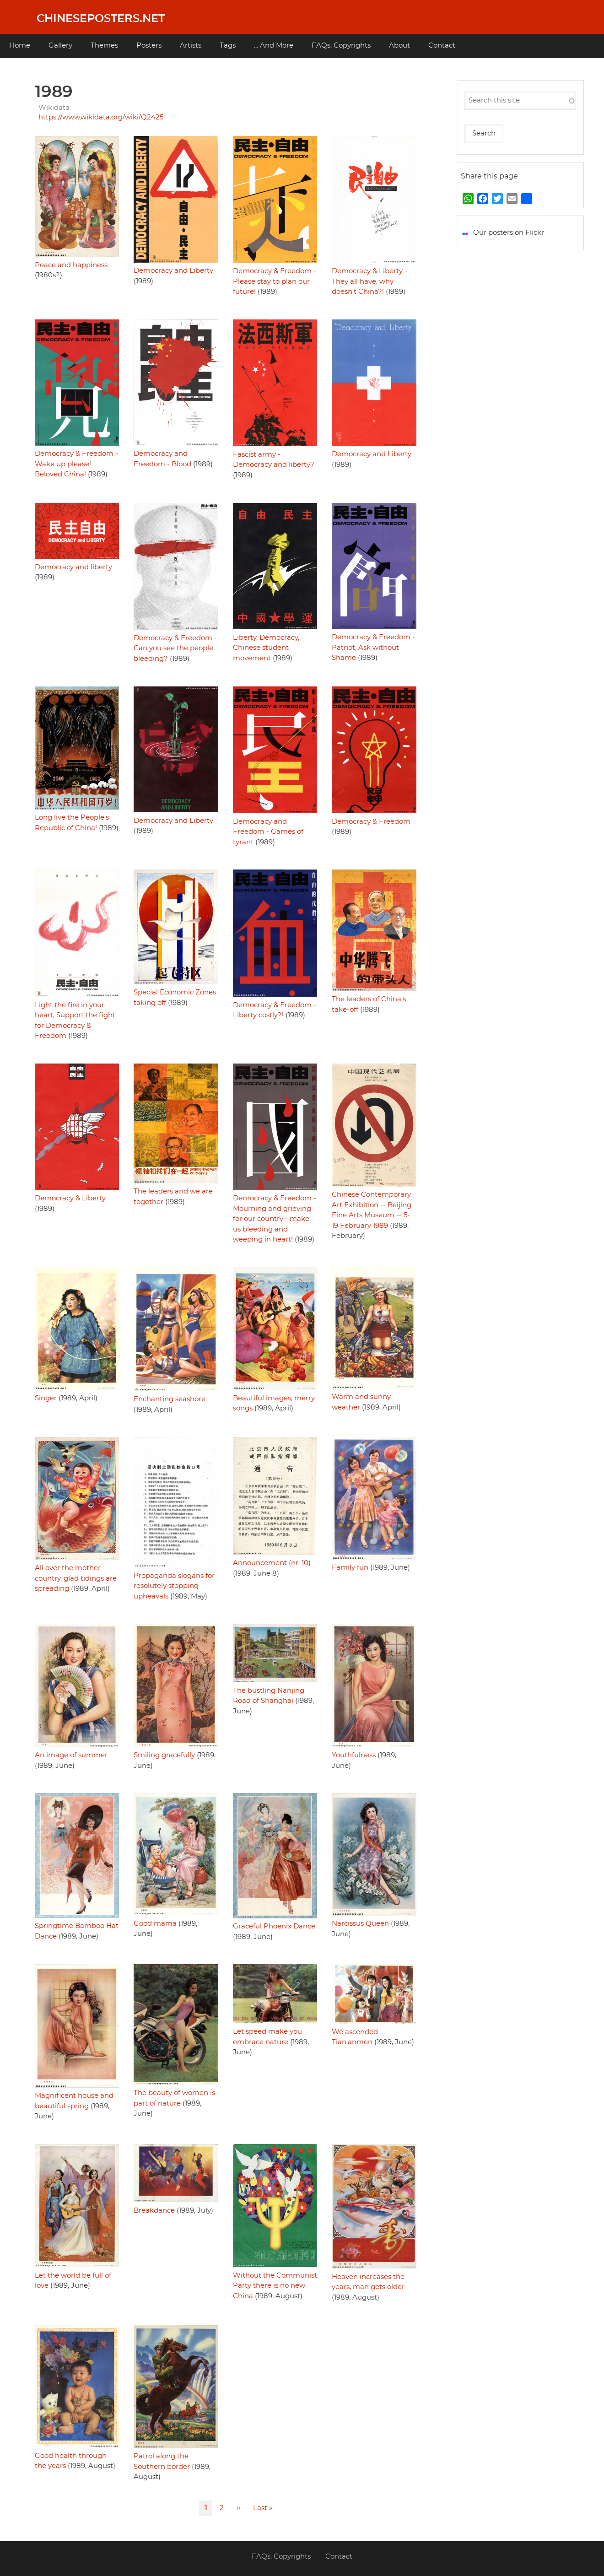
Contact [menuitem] (441, 45)
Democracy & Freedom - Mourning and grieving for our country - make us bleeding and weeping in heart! (274, 1219)
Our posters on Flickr (508, 232)
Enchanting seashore (169, 1399)
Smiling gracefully (164, 1755)
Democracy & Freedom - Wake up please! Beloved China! (76, 464)
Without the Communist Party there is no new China (275, 2286)
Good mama (155, 1923)
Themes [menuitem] (104, 45)
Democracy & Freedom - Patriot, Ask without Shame (373, 647)
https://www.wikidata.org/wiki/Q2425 (100, 117)
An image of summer (71, 1755)
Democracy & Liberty (70, 1198)
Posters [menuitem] (149, 45)
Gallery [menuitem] (60, 45)
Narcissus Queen (360, 1923)
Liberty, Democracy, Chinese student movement (266, 648)
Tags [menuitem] (228, 45)
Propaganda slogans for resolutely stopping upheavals (174, 1586)
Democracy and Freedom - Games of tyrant (268, 832)
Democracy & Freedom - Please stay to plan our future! (274, 281)
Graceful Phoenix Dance (274, 1926)
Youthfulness (354, 1755)
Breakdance (154, 2210)
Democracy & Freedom (371, 821)
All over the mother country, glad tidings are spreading (76, 1578)
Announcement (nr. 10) (272, 1563)
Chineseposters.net (101, 18)
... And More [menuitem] (273, 45)
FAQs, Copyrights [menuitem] (341, 45)
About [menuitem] (399, 45)
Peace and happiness (71, 265)
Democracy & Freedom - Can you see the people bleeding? (175, 648)
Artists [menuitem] (190, 45)
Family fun (350, 1567)
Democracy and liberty (73, 567)
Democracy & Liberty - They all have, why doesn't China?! (369, 281)
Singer (46, 1398)
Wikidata (54, 107)
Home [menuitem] (19, 45)
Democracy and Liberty (173, 270)
